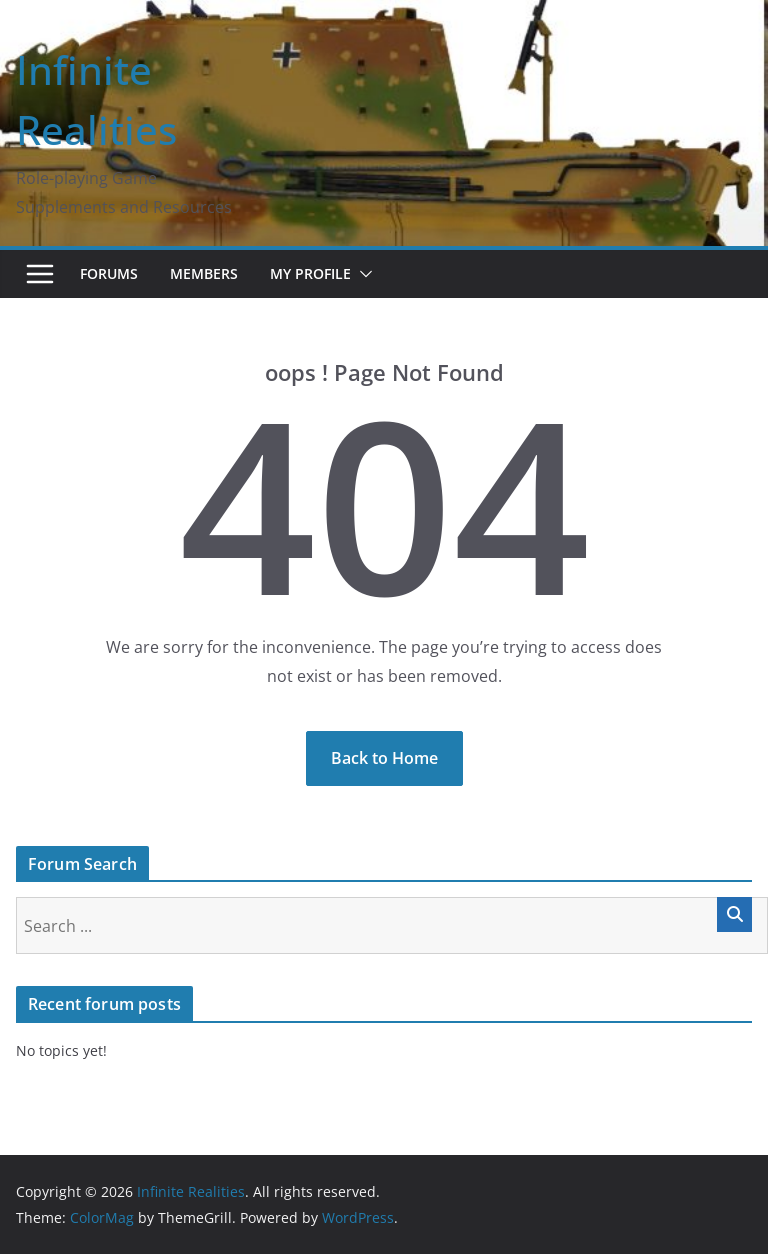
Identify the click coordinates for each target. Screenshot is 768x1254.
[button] (362, 274)
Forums (109, 273)
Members (204, 273)
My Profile (310, 273)
